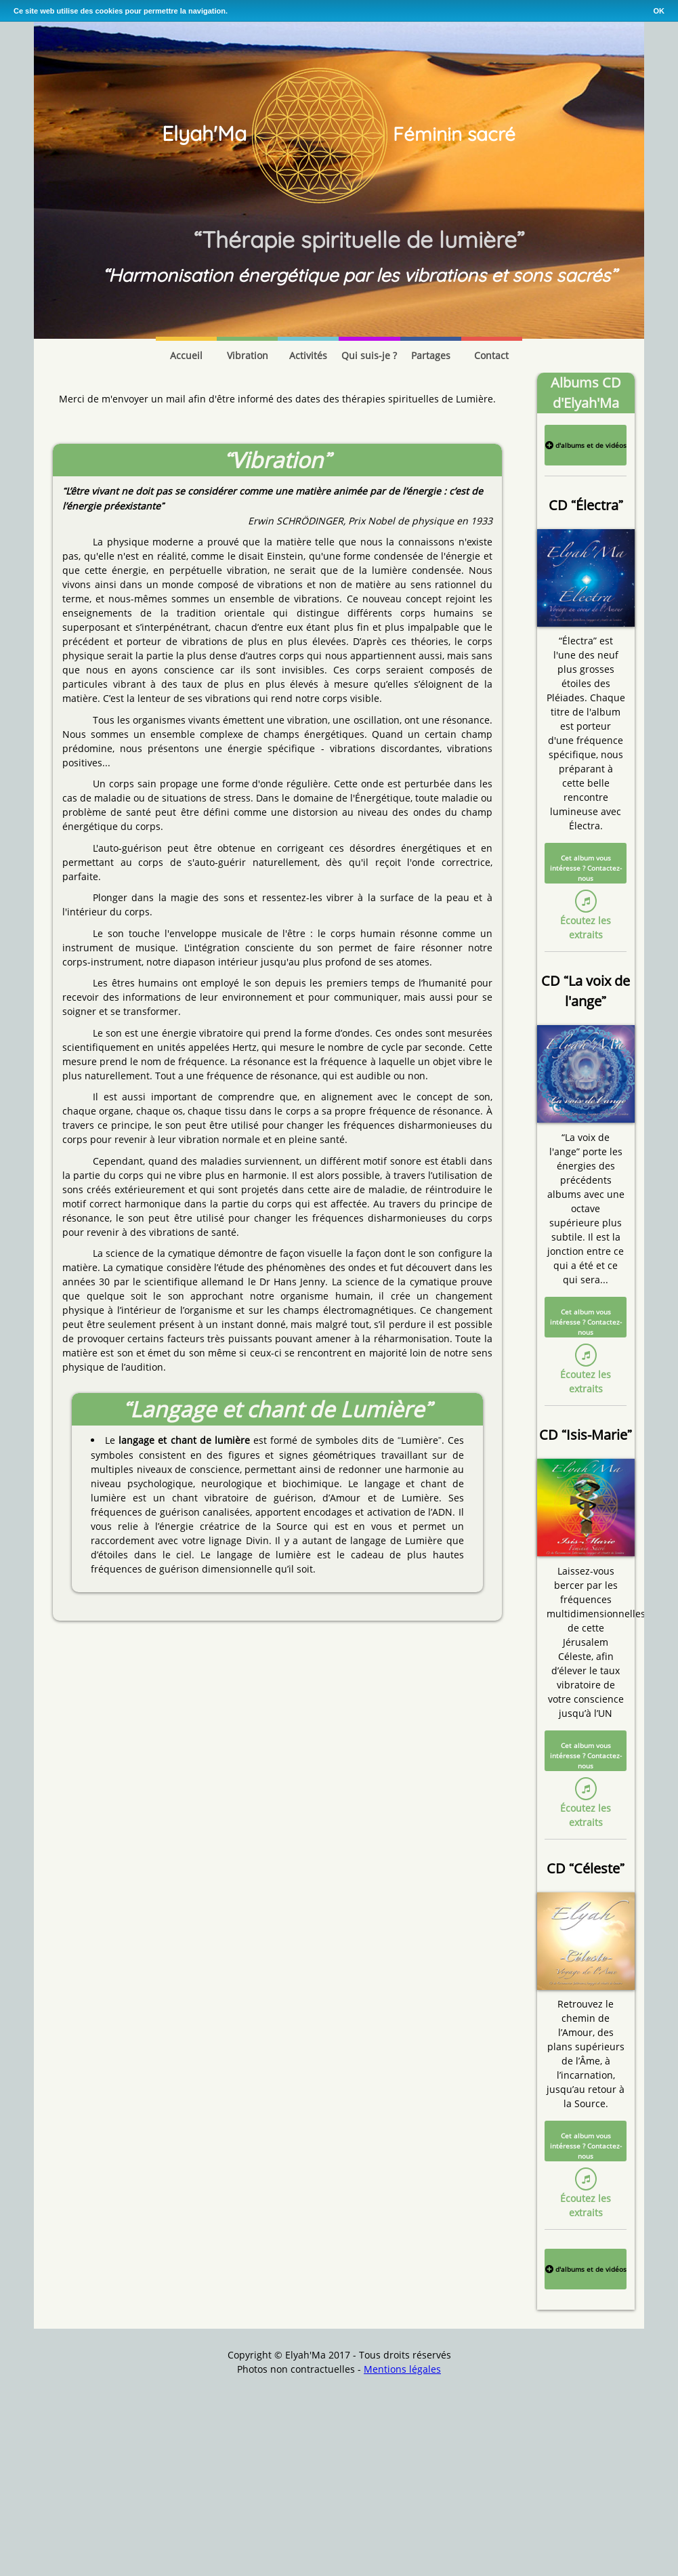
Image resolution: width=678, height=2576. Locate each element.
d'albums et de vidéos (586, 445)
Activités (308, 355)
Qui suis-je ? (369, 355)
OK (659, 11)
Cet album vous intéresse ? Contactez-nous (586, 868)
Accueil (186, 355)
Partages (430, 355)
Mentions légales (402, 2369)
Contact (491, 355)
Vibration (247, 355)
